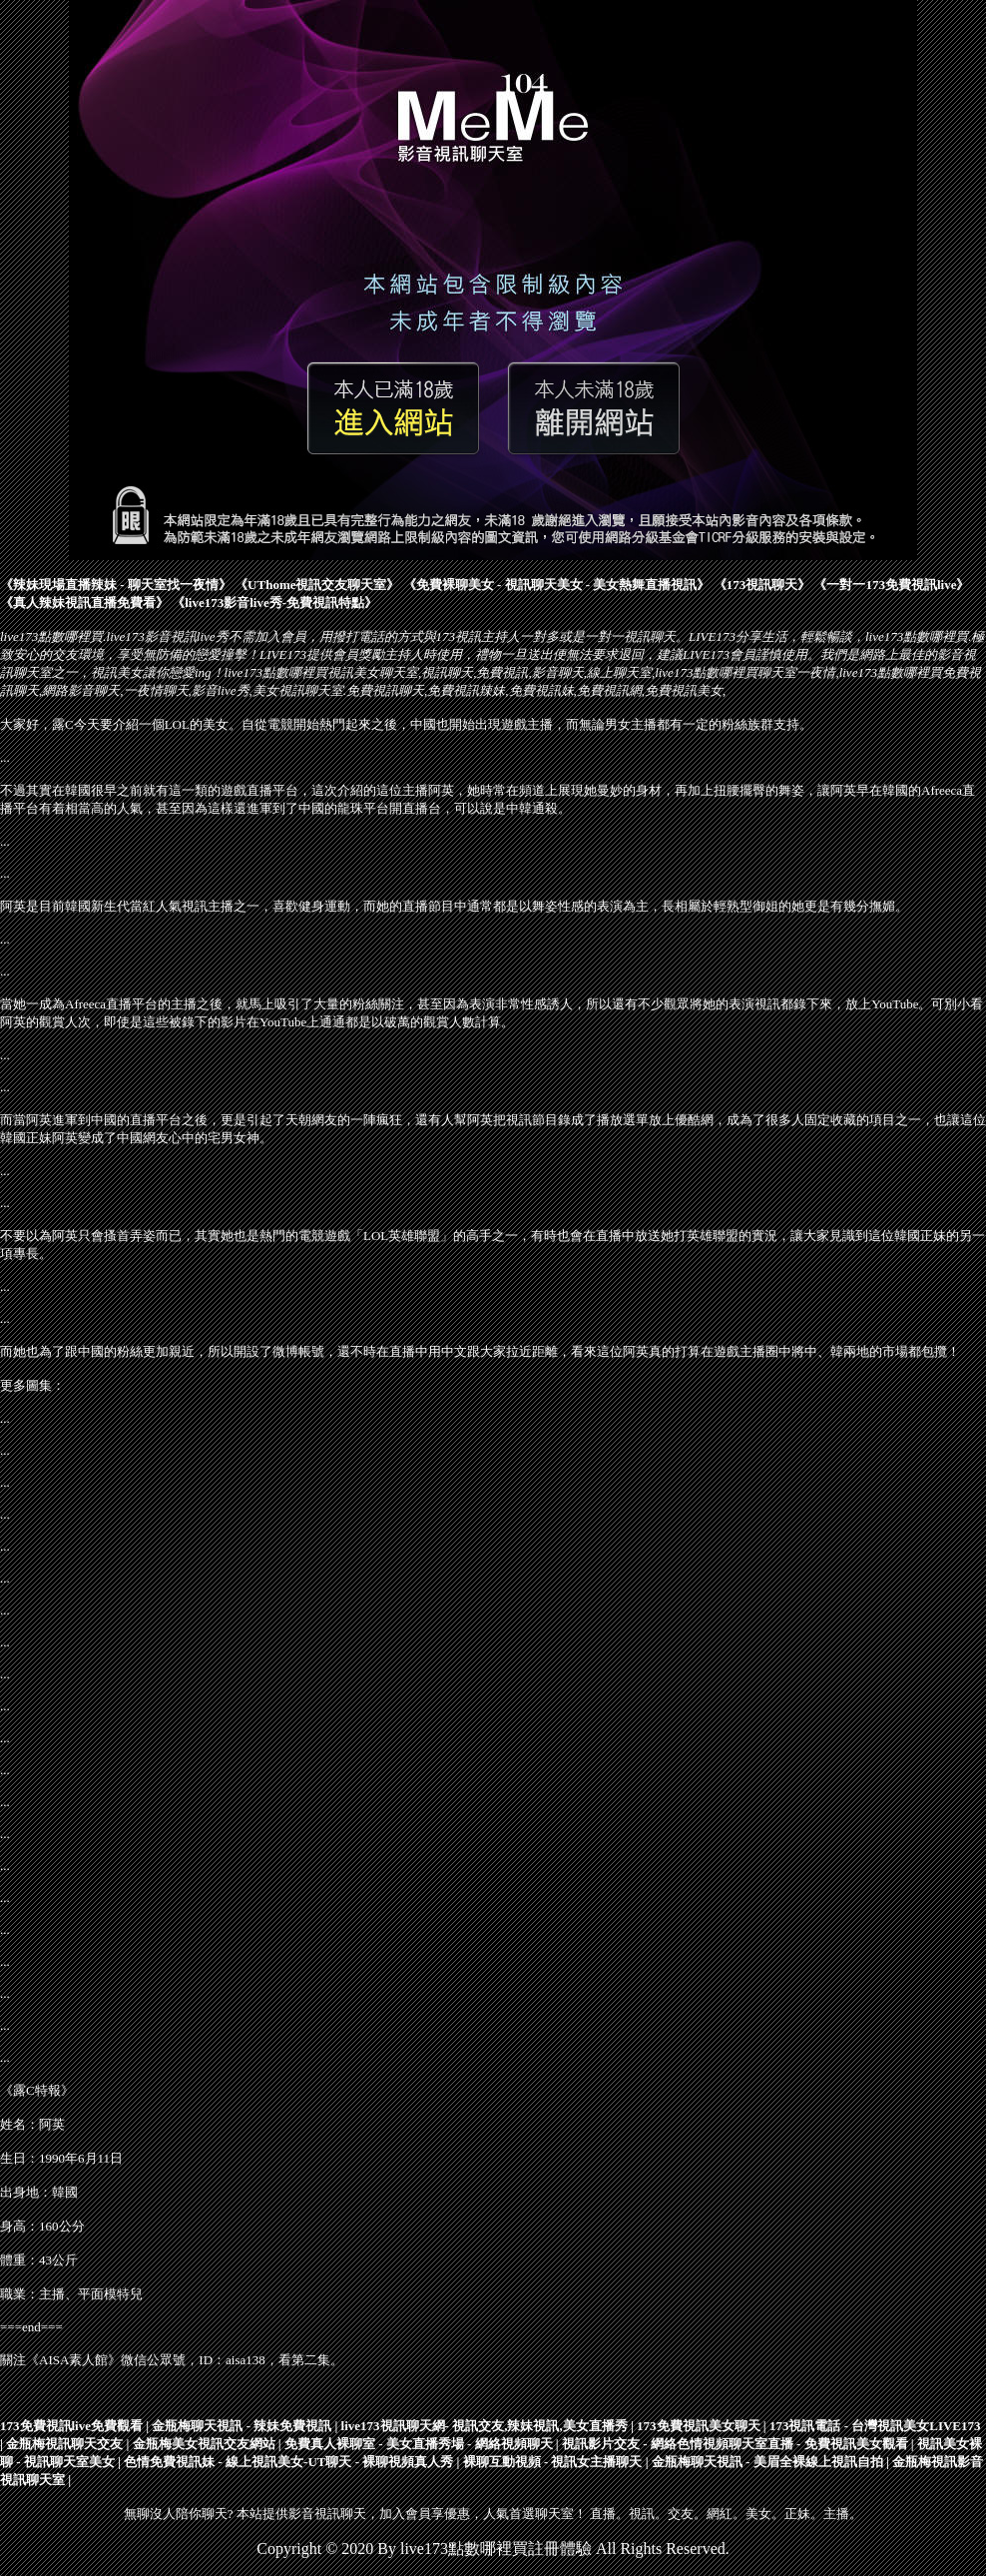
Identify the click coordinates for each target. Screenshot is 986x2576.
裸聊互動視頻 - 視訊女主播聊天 (553, 2461)
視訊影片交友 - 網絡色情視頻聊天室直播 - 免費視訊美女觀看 (735, 2443)
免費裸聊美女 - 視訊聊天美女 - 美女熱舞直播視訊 (557, 584)
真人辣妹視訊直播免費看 (84, 602)
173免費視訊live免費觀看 (71, 2425)
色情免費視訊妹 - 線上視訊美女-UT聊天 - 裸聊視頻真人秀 (288, 2461)
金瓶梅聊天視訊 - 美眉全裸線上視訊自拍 (767, 2461)
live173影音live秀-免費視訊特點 (274, 602)
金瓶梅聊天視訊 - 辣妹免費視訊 (241, 2425)
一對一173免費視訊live (891, 584)
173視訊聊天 (762, 584)
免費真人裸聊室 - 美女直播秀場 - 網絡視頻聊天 (418, 2443)
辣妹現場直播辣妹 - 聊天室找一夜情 (116, 584)
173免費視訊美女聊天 (698, 2425)
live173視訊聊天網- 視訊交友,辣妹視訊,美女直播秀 (484, 2425)
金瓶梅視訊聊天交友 (64, 2443)
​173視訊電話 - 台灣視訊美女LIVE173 (875, 2425)
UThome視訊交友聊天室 (316, 584)
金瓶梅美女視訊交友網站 (204, 2443)
